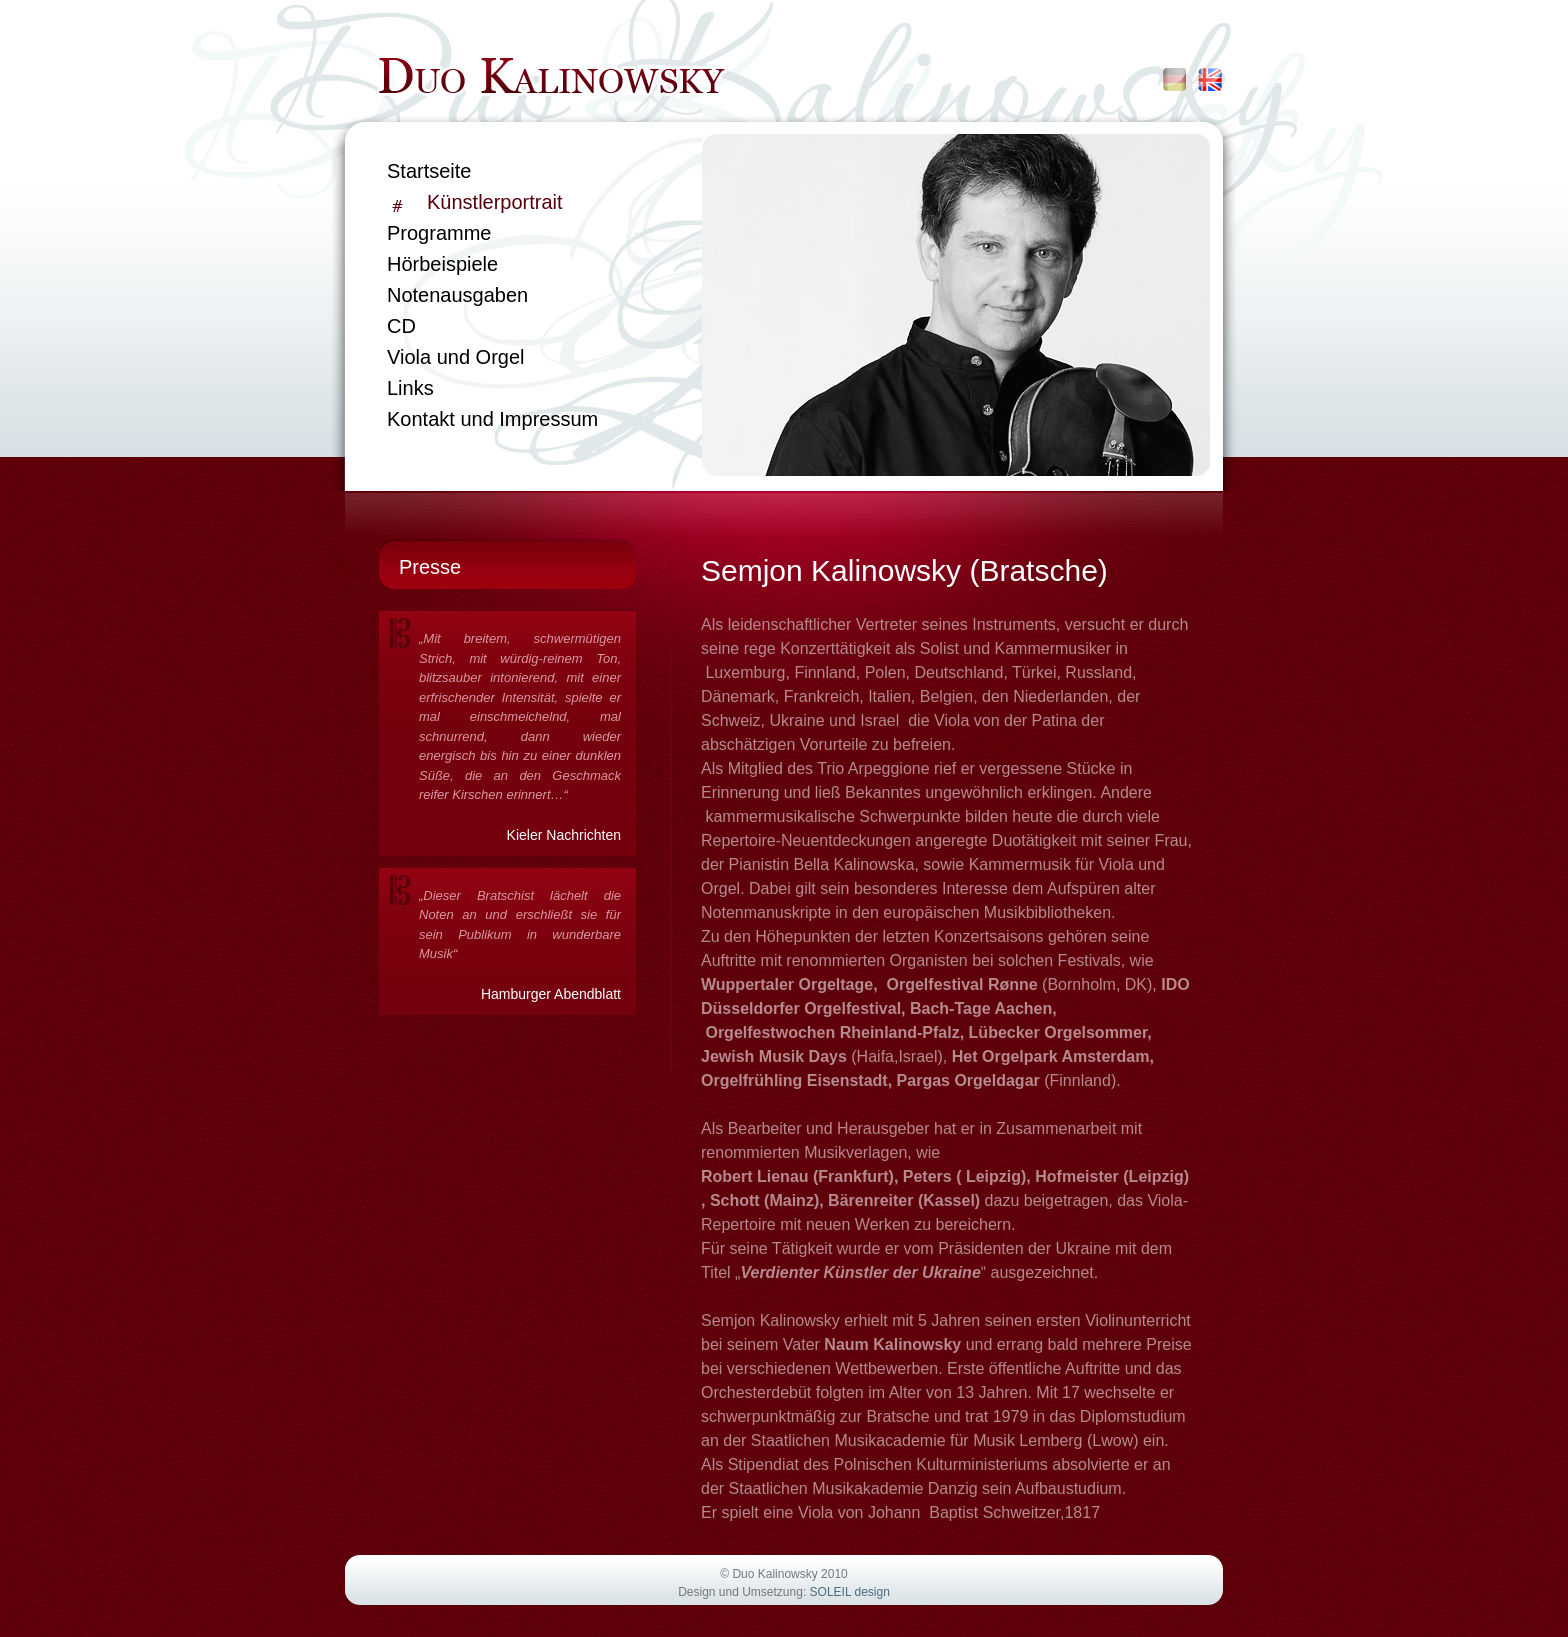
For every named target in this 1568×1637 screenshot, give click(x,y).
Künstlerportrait (495, 202)
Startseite (429, 171)
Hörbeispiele (442, 264)
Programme (439, 233)
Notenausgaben (457, 295)
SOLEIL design (850, 1592)
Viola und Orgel (456, 357)
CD (401, 326)
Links (410, 388)
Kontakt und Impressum (492, 419)
